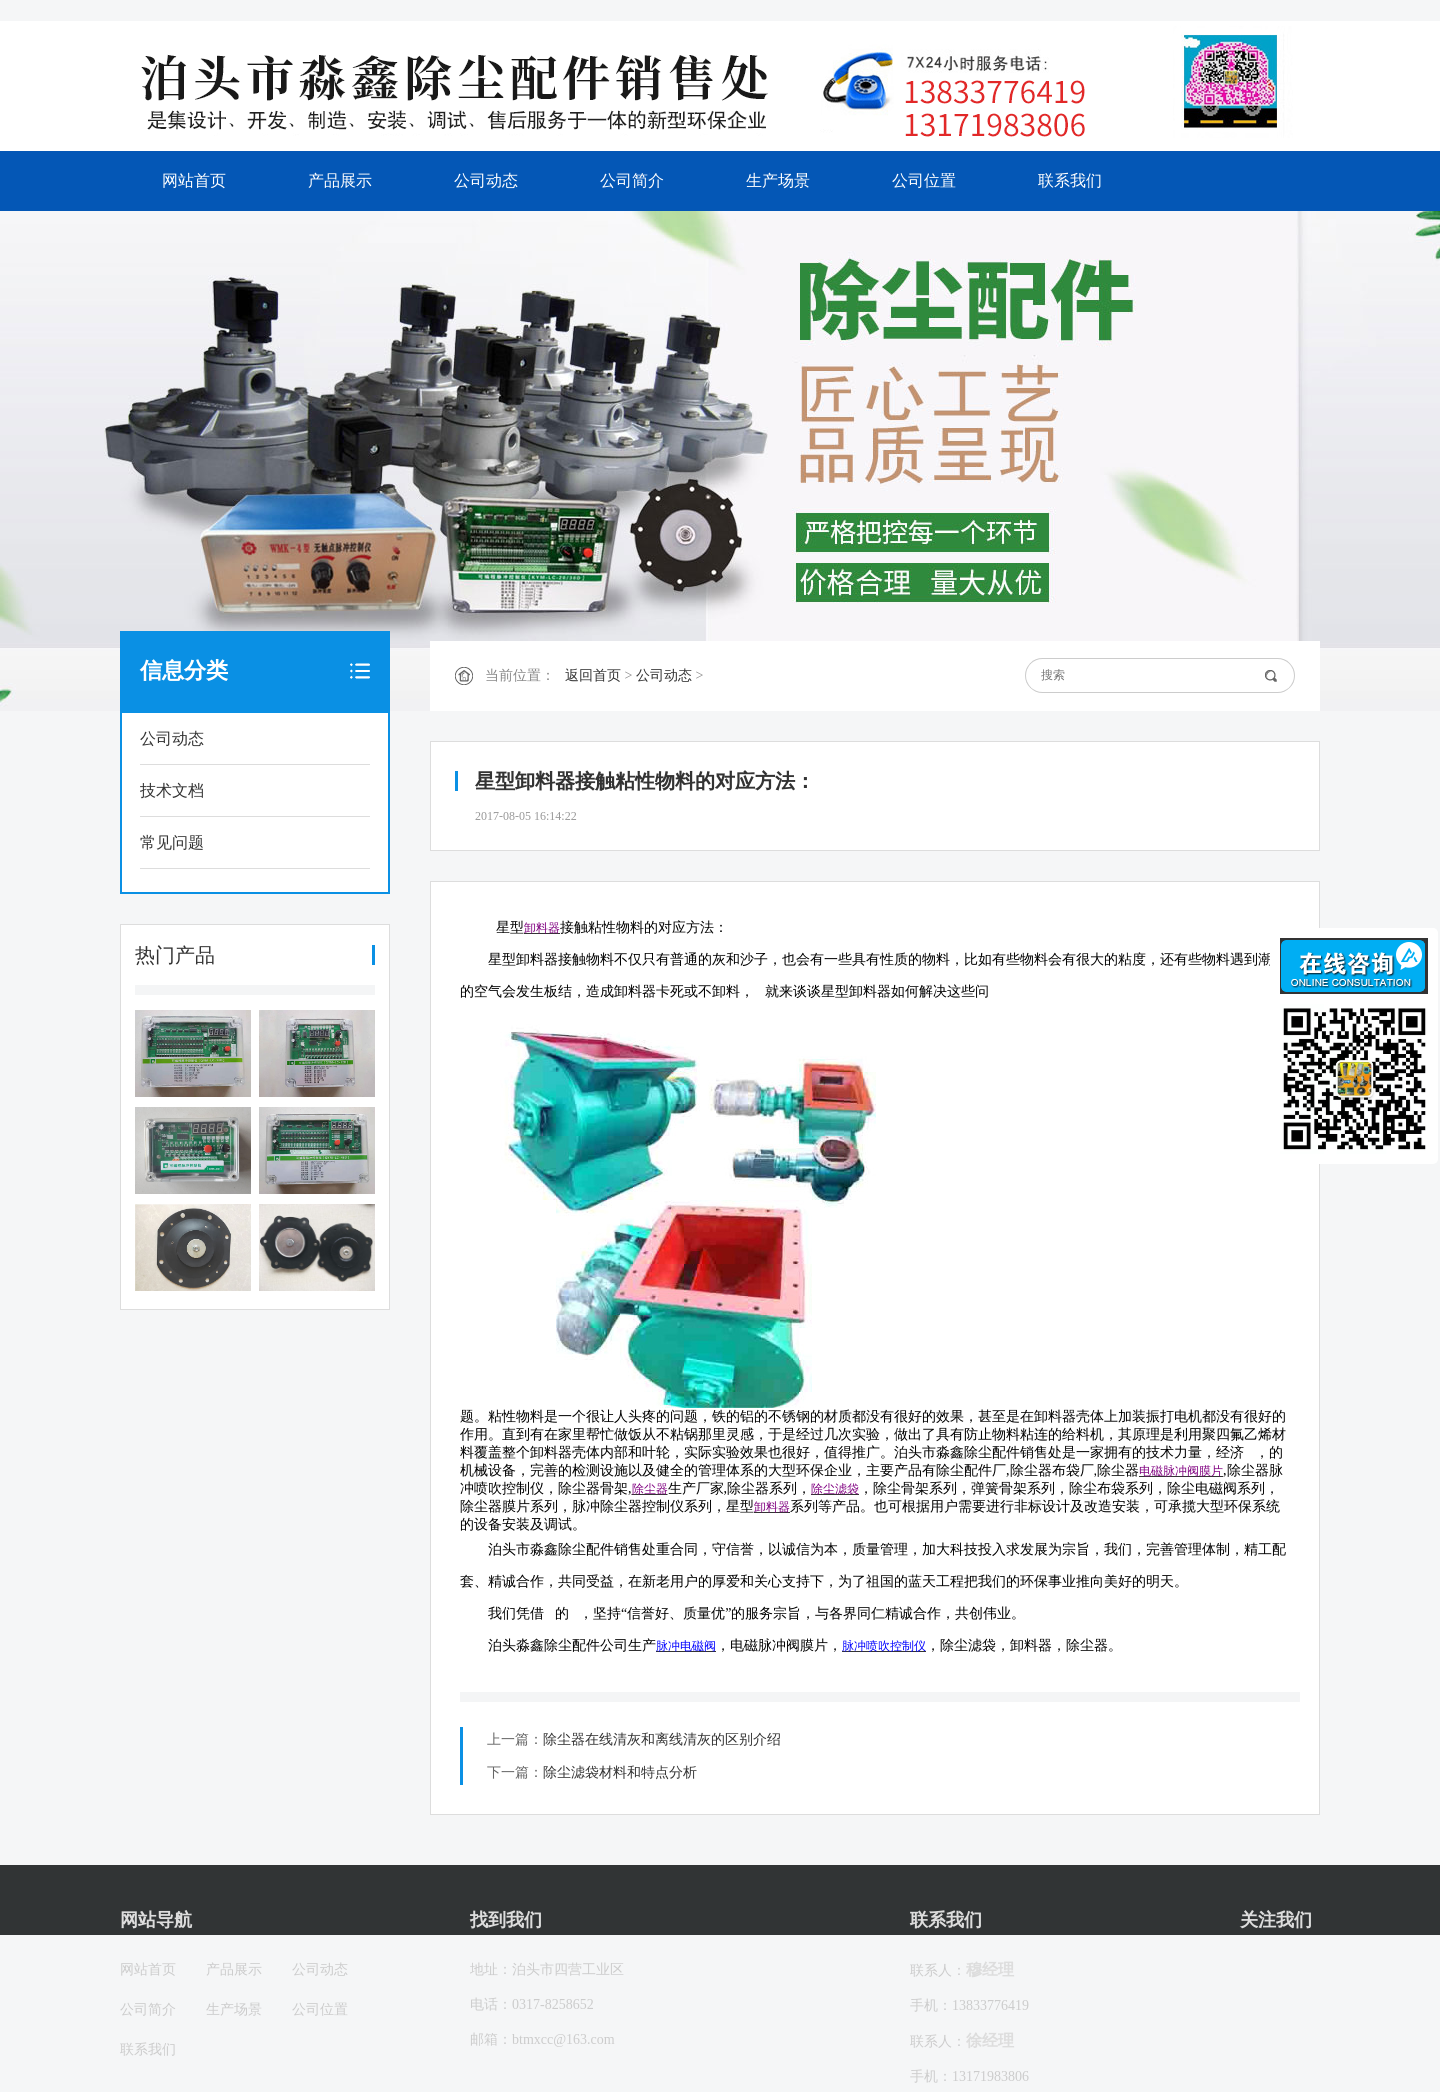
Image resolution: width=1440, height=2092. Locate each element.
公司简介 (632, 180)
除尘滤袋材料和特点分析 (620, 1772)
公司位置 (924, 180)
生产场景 (778, 180)
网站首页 (194, 180)
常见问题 (172, 842)
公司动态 (486, 180)
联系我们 (1070, 180)
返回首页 (593, 675)
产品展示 (340, 180)
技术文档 (172, 790)
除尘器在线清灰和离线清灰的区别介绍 (662, 1739)
